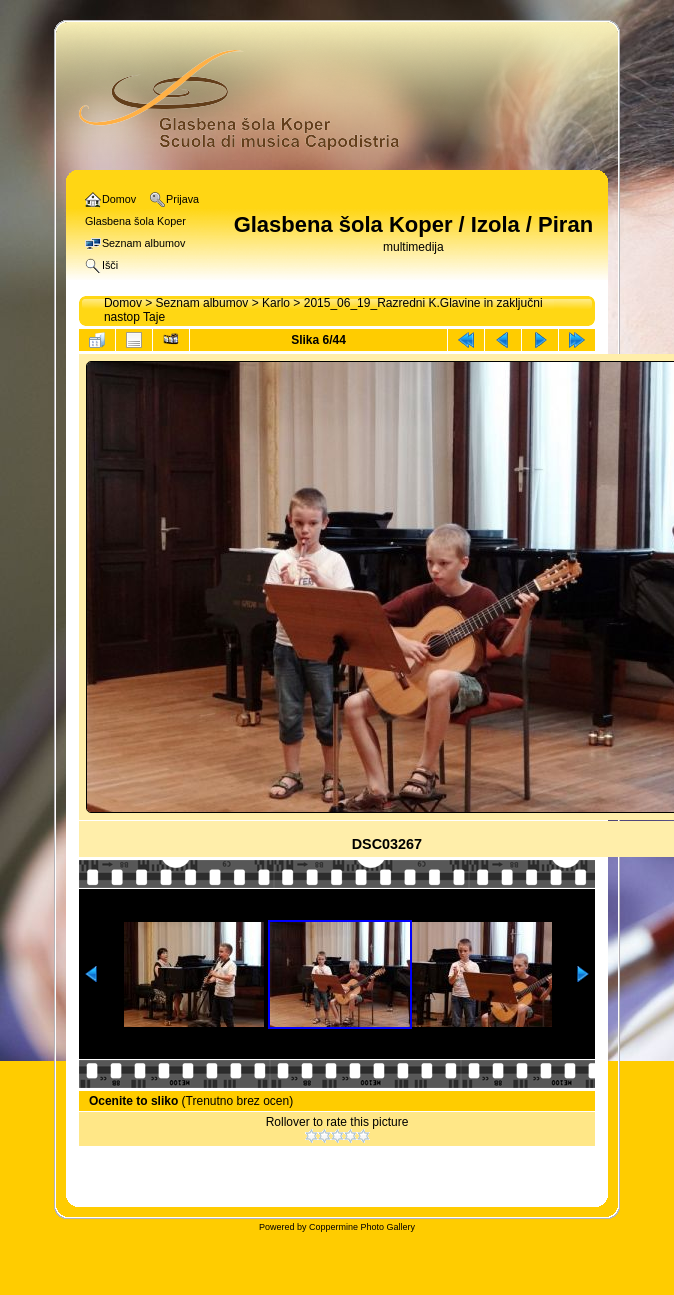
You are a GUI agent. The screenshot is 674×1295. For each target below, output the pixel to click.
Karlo (276, 303)
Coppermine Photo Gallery (362, 1227)
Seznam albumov (202, 303)
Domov (123, 303)
